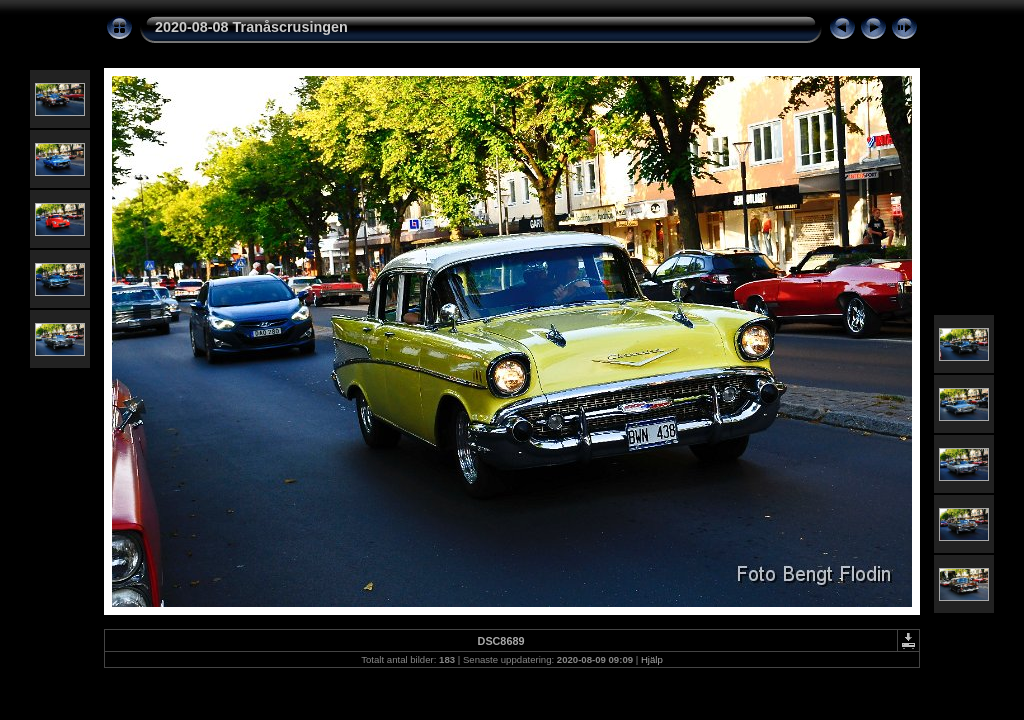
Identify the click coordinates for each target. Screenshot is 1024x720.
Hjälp (652, 659)
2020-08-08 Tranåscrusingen (251, 27)
